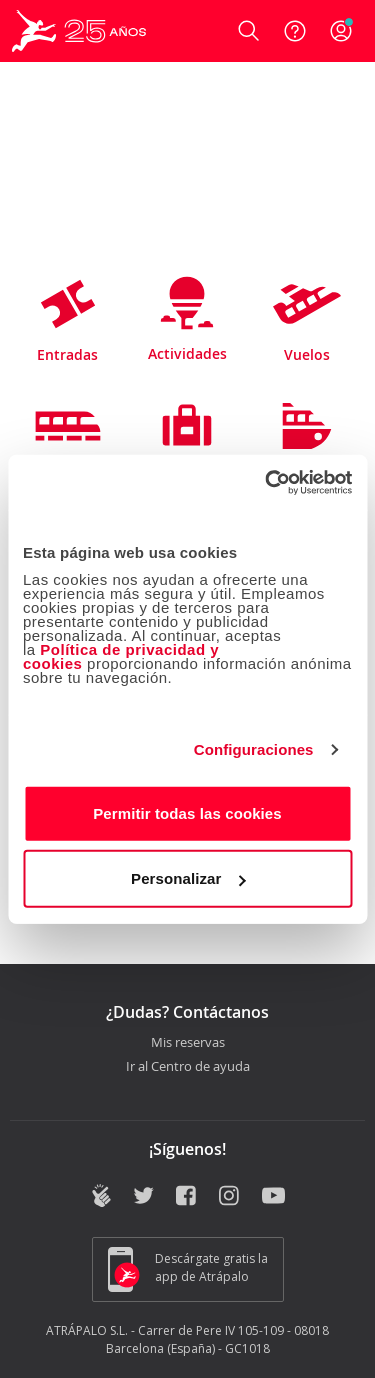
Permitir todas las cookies (187, 812)
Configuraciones (254, 749)
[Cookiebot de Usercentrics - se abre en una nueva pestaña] (267, 482)
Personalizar (188, 878)
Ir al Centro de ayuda (188, 1067)
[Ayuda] (295, 31)
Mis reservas (188, 1043)
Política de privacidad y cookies (121, 655)
